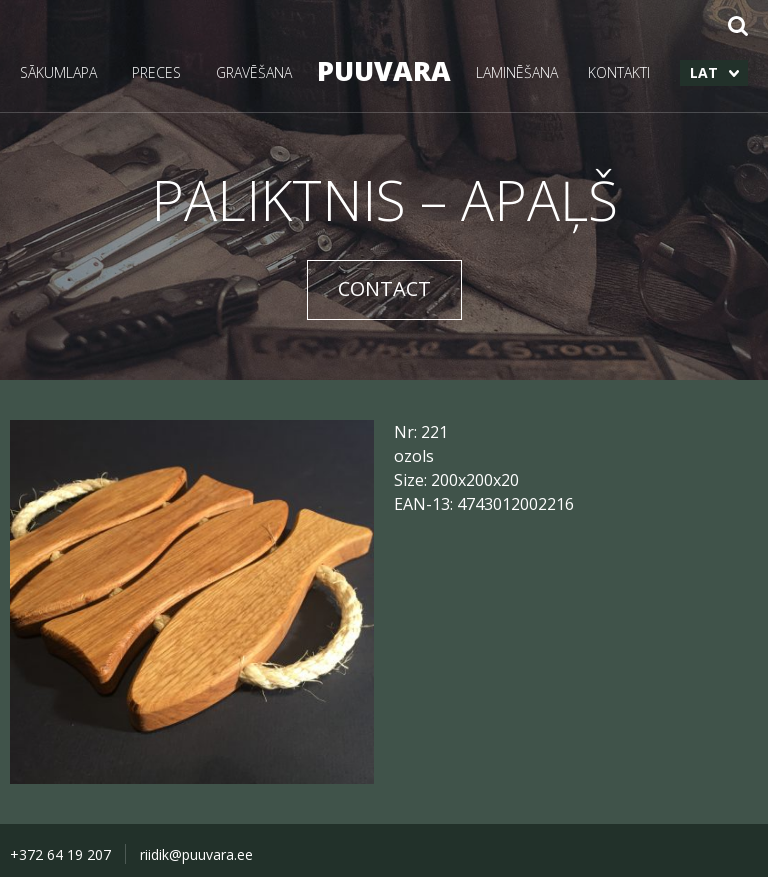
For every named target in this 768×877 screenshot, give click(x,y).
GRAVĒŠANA (254, 72)
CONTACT (384, 288)
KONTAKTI (619, 72)
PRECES (156, 72)
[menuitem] (714, 73)
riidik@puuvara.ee (196, 854)
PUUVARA (384, 70)
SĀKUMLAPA (58, 72)
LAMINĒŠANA (517, 72)
